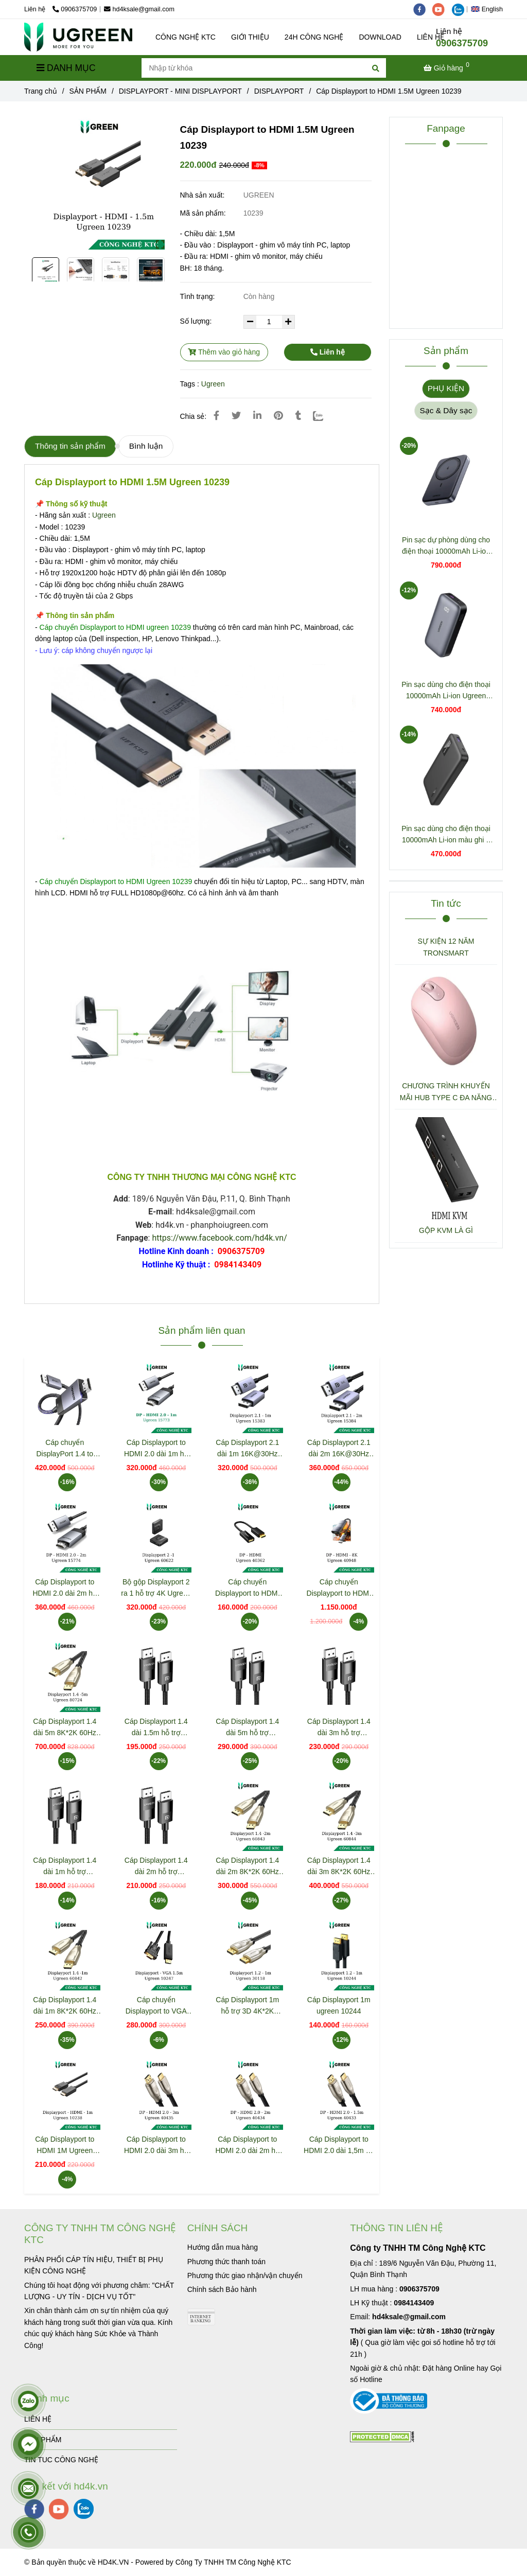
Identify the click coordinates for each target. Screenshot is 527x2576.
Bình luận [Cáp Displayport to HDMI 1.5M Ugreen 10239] (146, 446)
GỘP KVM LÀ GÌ (446, 1230)
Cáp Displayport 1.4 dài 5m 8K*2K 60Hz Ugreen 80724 (64, 1727)
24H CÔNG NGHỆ (314, 37)
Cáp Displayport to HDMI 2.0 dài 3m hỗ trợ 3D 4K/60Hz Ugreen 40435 (156, 2145)
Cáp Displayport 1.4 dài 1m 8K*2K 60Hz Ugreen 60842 (64, 2006)
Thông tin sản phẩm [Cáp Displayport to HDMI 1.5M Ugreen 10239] (70, 446)
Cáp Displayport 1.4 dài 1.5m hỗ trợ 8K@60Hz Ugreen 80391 (156, 1727)
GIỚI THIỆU (250, 37)
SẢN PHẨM (42, 2440)
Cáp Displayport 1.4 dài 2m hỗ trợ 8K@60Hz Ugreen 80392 (156, 1866)
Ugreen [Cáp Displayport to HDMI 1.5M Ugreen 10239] (213, 384)
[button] (489, 9)
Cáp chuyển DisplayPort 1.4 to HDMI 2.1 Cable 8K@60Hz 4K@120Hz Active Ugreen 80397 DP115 (64, 1448)
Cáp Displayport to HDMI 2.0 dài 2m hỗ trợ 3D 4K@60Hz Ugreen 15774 (64, 1588)
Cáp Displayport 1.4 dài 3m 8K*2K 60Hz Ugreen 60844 (339, 1866)
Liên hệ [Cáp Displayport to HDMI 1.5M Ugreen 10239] (327, 352)
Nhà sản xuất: (203, 195)
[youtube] (442, 9)
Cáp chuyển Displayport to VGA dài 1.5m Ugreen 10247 (156, 2006)
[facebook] (423, 9)
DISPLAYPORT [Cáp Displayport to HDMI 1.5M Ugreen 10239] (279, 91)
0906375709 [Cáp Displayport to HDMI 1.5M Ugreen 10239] (74, 9)
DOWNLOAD (380, 37)
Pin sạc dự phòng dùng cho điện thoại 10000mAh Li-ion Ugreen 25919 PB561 (446, 546)
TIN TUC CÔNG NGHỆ (61, 2460)
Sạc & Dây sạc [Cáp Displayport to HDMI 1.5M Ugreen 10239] (446, 410)
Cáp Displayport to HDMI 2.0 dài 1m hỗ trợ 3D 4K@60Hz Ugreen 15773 (156, 1448)
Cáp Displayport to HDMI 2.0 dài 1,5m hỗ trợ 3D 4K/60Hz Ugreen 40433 (339, 2145)
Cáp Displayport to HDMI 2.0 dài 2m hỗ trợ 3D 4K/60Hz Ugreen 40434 (247, 2145)
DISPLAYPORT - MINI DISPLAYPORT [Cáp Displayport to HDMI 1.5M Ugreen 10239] (180, 91)
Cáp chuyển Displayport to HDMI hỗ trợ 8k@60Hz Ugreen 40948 (339, 1588)
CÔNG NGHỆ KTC (185, 37)
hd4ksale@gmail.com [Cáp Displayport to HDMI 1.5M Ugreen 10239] (139, 9)
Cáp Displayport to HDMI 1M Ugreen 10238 (64, 2145)
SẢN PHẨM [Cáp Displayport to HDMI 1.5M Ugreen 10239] (88, 91)
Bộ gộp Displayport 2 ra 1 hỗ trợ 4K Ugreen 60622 (156, 1588)
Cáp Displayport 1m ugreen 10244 (339, 2005)
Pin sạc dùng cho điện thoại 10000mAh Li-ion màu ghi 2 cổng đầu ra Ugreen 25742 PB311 (445, 834)
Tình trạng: (198, 296)
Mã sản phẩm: (204, 213)
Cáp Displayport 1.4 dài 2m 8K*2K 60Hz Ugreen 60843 (247, 1866)
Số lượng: (197, 321)
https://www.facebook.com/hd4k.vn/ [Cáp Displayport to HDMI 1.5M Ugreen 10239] (219, 1238)
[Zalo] (324, 416)
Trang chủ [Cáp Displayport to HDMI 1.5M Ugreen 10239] (40, 91)
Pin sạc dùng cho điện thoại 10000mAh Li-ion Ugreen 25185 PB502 (445, 690)
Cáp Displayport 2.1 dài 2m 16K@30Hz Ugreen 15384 (339, 1448)
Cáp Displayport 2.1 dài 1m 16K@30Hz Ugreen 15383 (247, 1448)
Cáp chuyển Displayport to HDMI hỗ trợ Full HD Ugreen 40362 (247, 1588)
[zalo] (460, 9)
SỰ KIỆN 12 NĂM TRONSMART (445, 947)
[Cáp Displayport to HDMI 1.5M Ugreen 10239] (78, 37)
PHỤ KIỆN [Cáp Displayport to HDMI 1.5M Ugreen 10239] (446, 388)
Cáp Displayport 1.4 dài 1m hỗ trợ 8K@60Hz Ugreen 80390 (64, 1866)
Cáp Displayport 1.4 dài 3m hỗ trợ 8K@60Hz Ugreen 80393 (339, 1727)
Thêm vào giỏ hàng (224, 352)
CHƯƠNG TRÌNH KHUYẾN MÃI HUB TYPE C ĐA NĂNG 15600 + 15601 (446, 1092)
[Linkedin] (257, 416)
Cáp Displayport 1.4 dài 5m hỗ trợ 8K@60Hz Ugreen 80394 (247, 1727)
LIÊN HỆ (37, 2419)
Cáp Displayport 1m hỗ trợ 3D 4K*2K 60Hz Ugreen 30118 (247, 2006)
